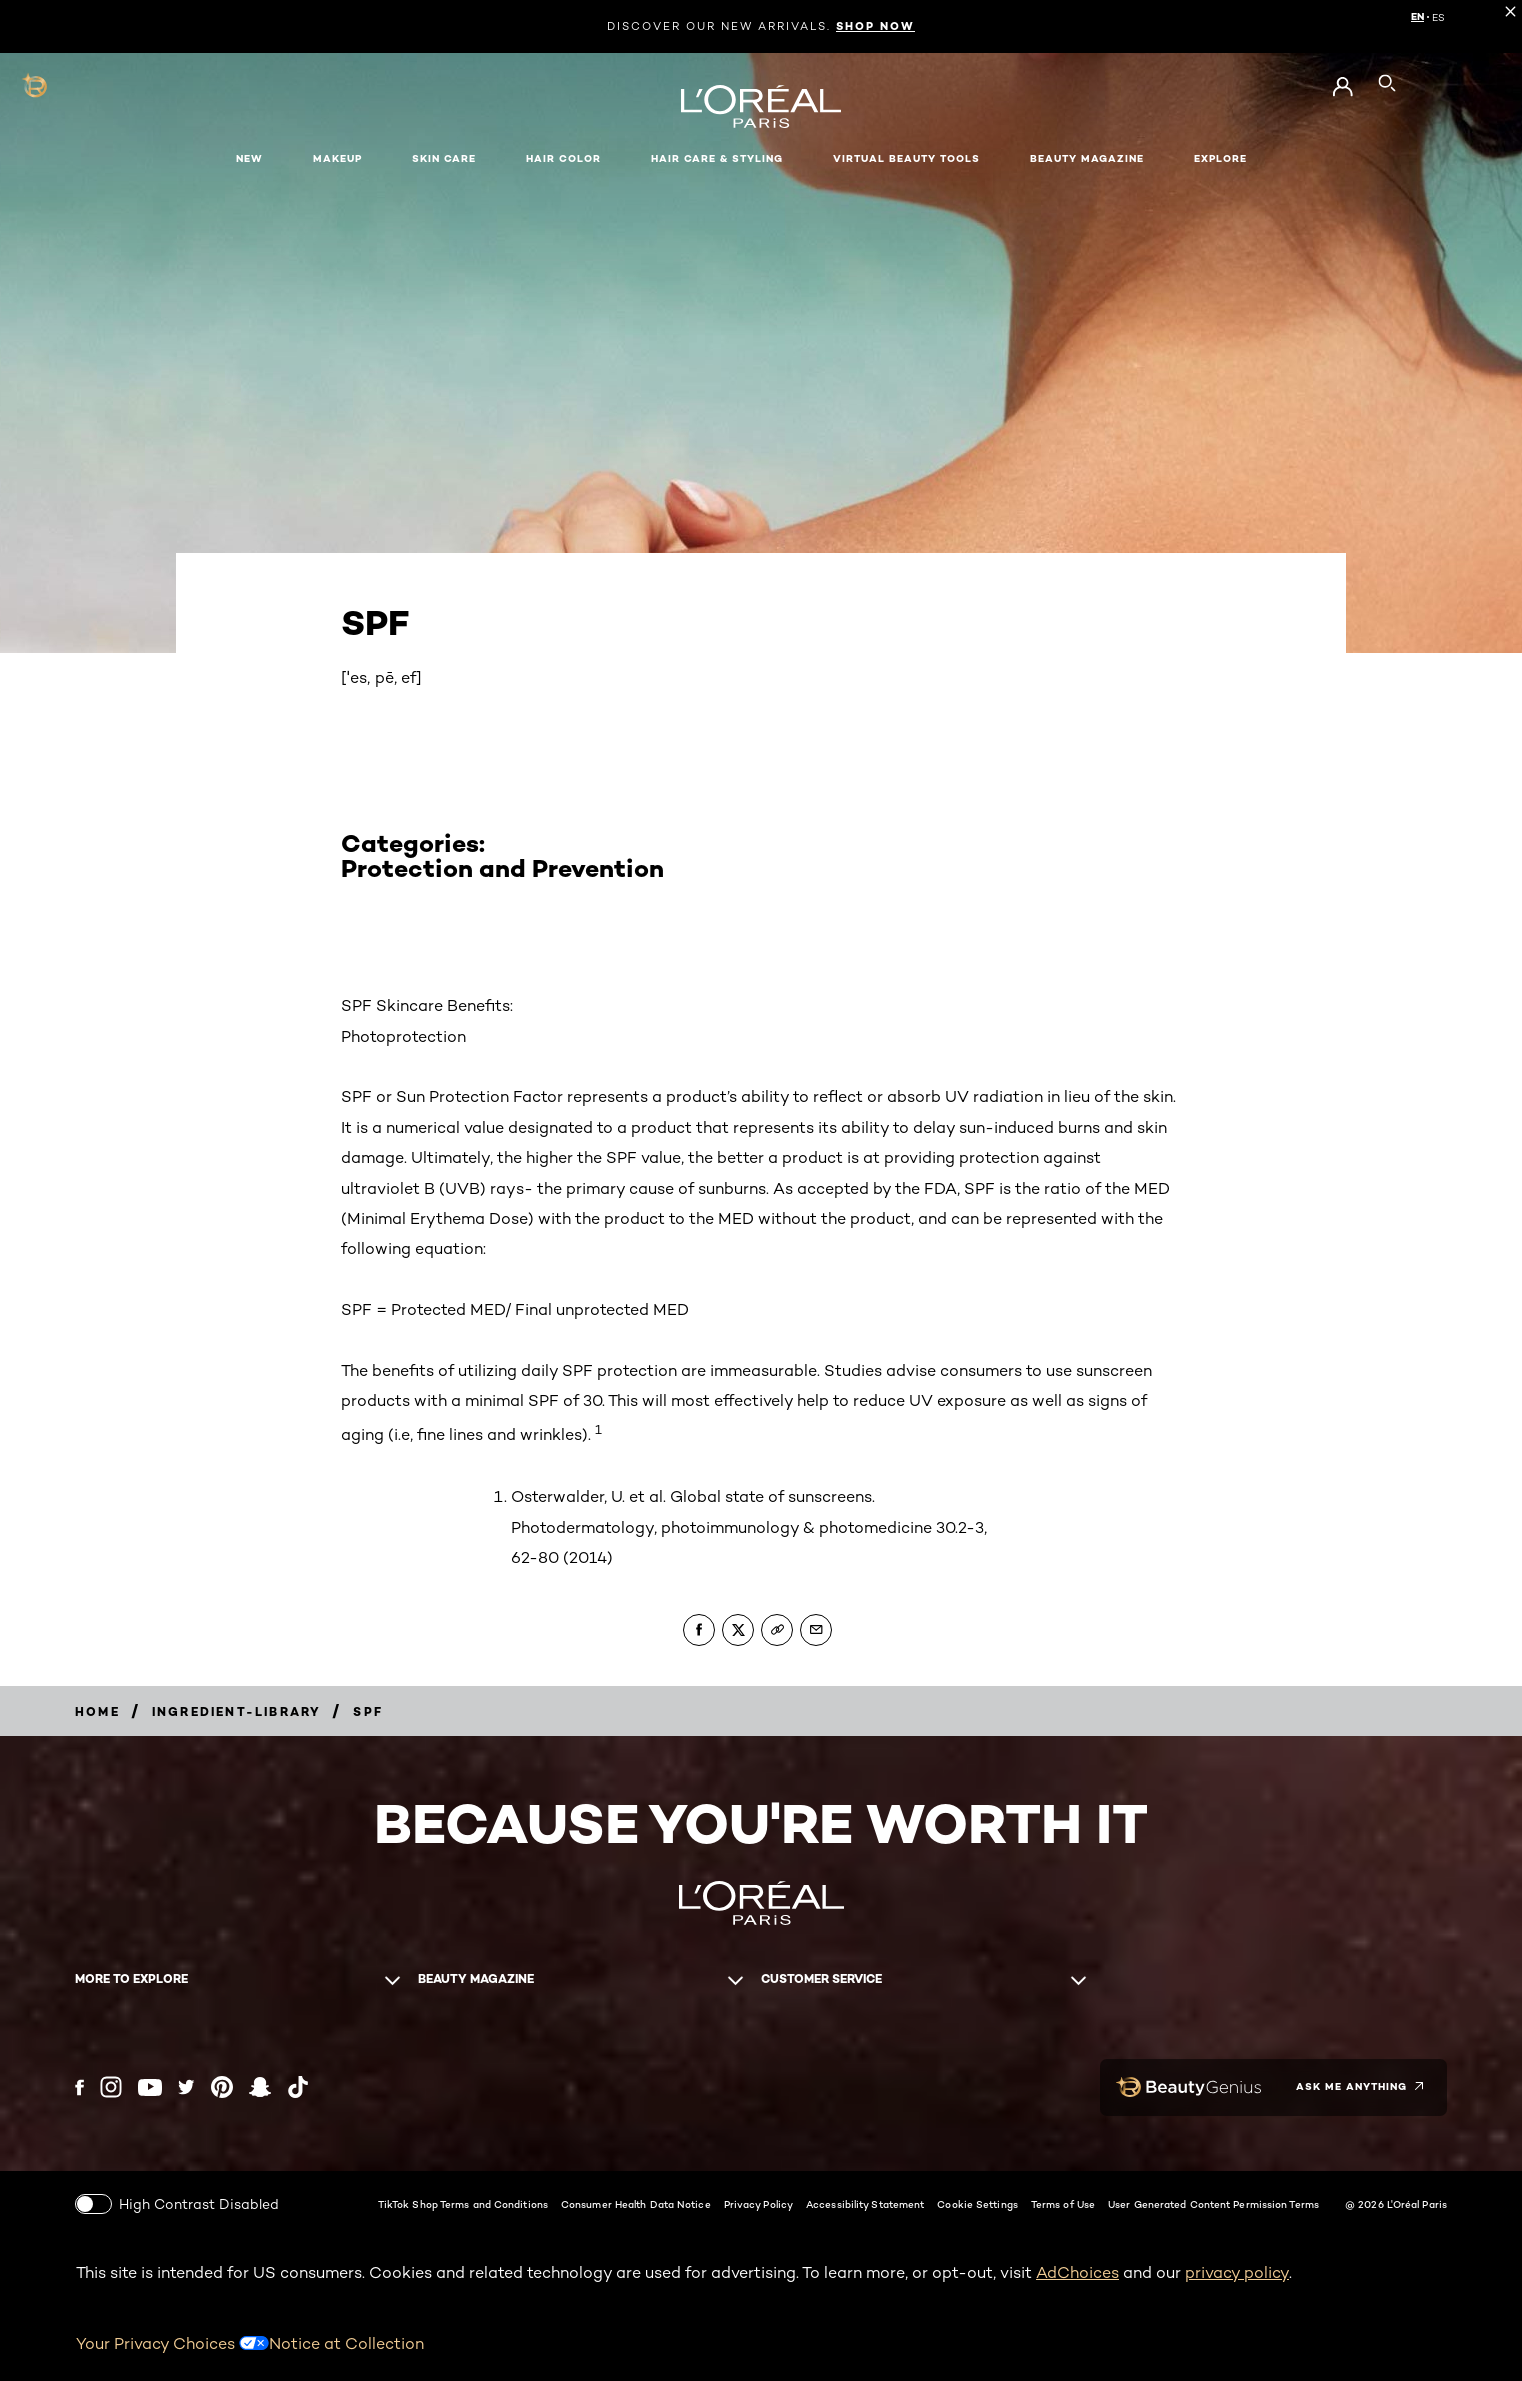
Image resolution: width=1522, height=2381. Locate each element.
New (249, 158)
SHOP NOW (875, 26)
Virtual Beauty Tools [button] (906, 158)
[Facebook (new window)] (79, 2086)
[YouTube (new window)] (150, 2086)
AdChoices (1077, 2271)
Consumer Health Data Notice (636, 2203)
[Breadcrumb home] (97, 1711)
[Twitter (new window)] (186, 2087)
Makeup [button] (337, 158)
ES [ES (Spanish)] (1438, 17)
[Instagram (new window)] (111, 2087)
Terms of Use (1063, 2203)
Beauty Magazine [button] (1087, 158)
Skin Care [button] (444, 158)
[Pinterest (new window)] (222, 2087)
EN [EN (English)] (1417, 17)
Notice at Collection (346, 2341)
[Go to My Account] (1342, 87)
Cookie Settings (977, 2203)
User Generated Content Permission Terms (1213, 2203)
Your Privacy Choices (172, 2341)
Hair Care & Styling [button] (717, 158)
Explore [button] (1220, 158)
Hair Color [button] (563, 158)
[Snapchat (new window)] (260, 2087)
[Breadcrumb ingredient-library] (237, 1711)
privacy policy (1237, 2271)
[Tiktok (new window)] (298, 2087)
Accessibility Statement (865, 2203)
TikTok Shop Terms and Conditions (463, 2203)
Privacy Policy (758, 2203)
